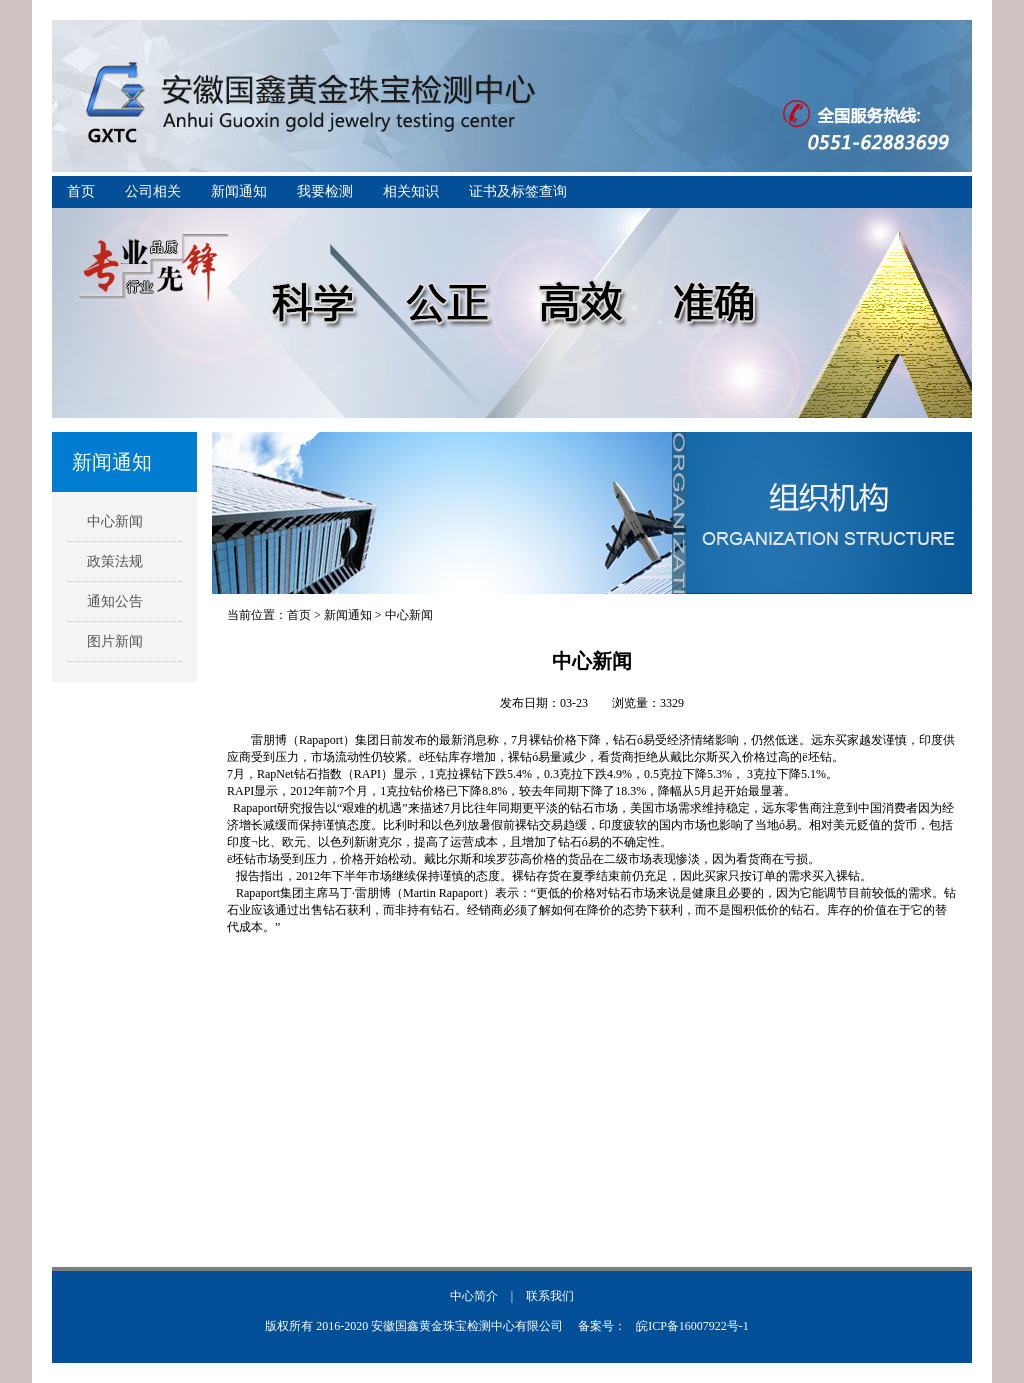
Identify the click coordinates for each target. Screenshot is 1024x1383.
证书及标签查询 (518, 191)
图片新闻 (115, 641)
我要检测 (325, 191)
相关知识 (411, 191)
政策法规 (115, 561)
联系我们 (550, 1296)
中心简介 (474, 1296)
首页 (81, 191)
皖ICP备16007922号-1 (692, 1326)
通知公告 (115, 601)
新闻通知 (239, 191)
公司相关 (153, 191)
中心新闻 (115, 521)
